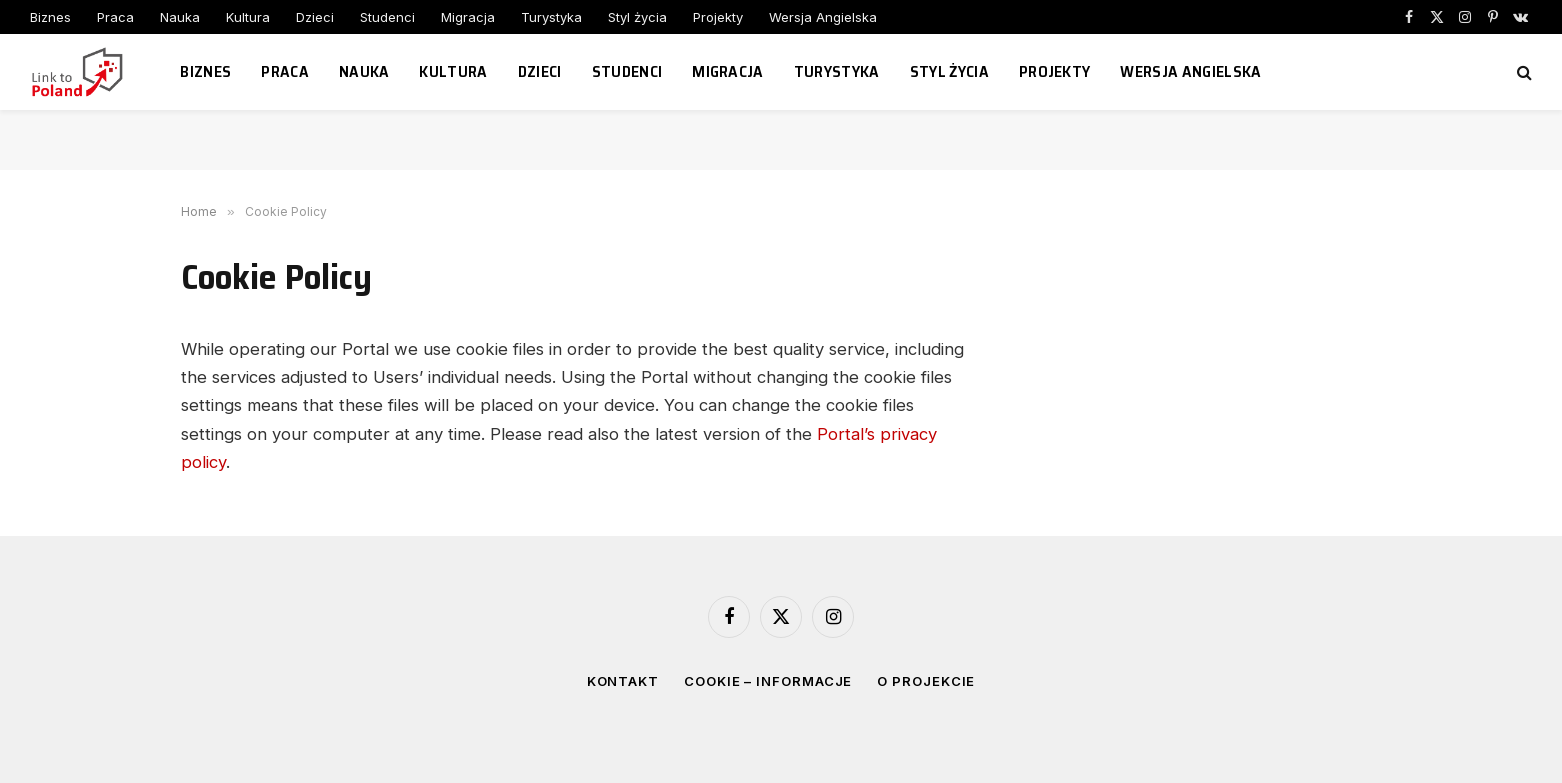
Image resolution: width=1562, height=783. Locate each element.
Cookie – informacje (768, 681)
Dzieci (315, 17)
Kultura (248, 17)
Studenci (387, 17)
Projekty (718, 17)
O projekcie (926, 681)
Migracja (468, 17)
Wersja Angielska (823, 17)
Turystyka (551, 17)
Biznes (50, 17)
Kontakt (623, 681)
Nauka (180, 17)
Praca (115, 17)
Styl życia (637, 17)
